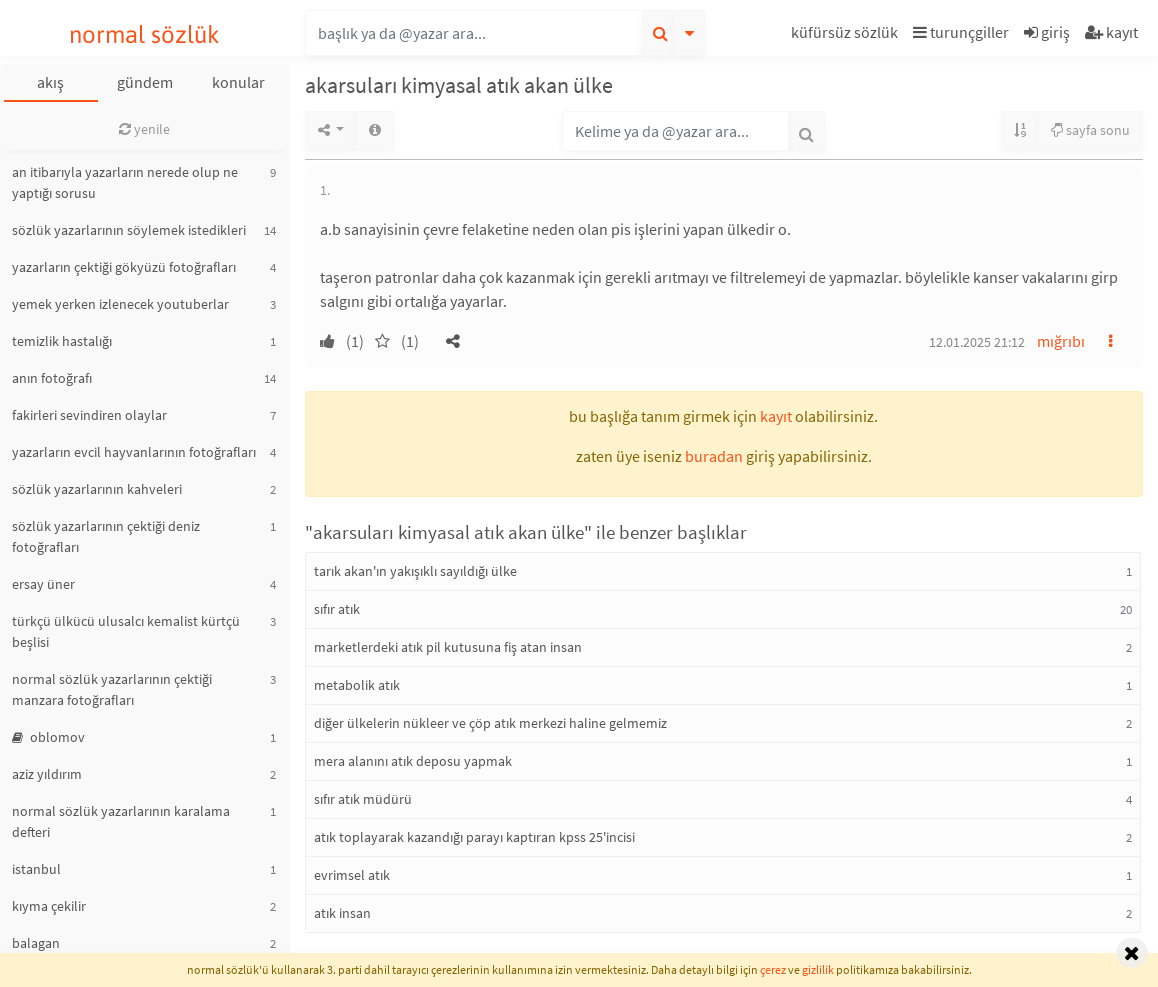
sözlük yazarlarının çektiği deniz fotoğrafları (106, 536)
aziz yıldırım (47, 774)
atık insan (342, 913)
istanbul (36, 869)
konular (238, 82)
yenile (144, 129)
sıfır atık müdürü (363, 799)
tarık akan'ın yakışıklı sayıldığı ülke (415, 571)
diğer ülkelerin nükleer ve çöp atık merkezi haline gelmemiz (490, 723)
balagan (36, 943)
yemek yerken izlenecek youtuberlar (120, 304)
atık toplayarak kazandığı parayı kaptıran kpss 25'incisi (474, 837)
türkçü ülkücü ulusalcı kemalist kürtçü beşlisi (126, 631)
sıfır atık (337, 609)
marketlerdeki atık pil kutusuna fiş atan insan (448, 647)
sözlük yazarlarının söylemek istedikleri (129, 230)
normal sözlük (144, 34)
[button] (847, 35)
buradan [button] (714, 456)
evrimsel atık (352, 875)
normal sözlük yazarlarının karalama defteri (121, 821)
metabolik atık (357, 685)
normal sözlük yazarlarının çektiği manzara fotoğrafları (112, 689)
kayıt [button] (776, 416)
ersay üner (43, 584)
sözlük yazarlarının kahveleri (97, 489)
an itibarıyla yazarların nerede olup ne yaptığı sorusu (125, 182)
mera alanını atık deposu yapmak (413, 761)
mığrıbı (1061, 341)
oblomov (48, 737)
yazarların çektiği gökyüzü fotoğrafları (124, 267)
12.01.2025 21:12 (977, 342)
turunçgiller (961, 32)
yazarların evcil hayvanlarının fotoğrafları (134, 452)
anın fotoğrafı (52, 378)
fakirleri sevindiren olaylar (89, 415)
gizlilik (818, 969)
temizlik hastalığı (62, 341)
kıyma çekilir (49, 906)
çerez (773, 969)
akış (50, 82)
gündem (145, 82)
